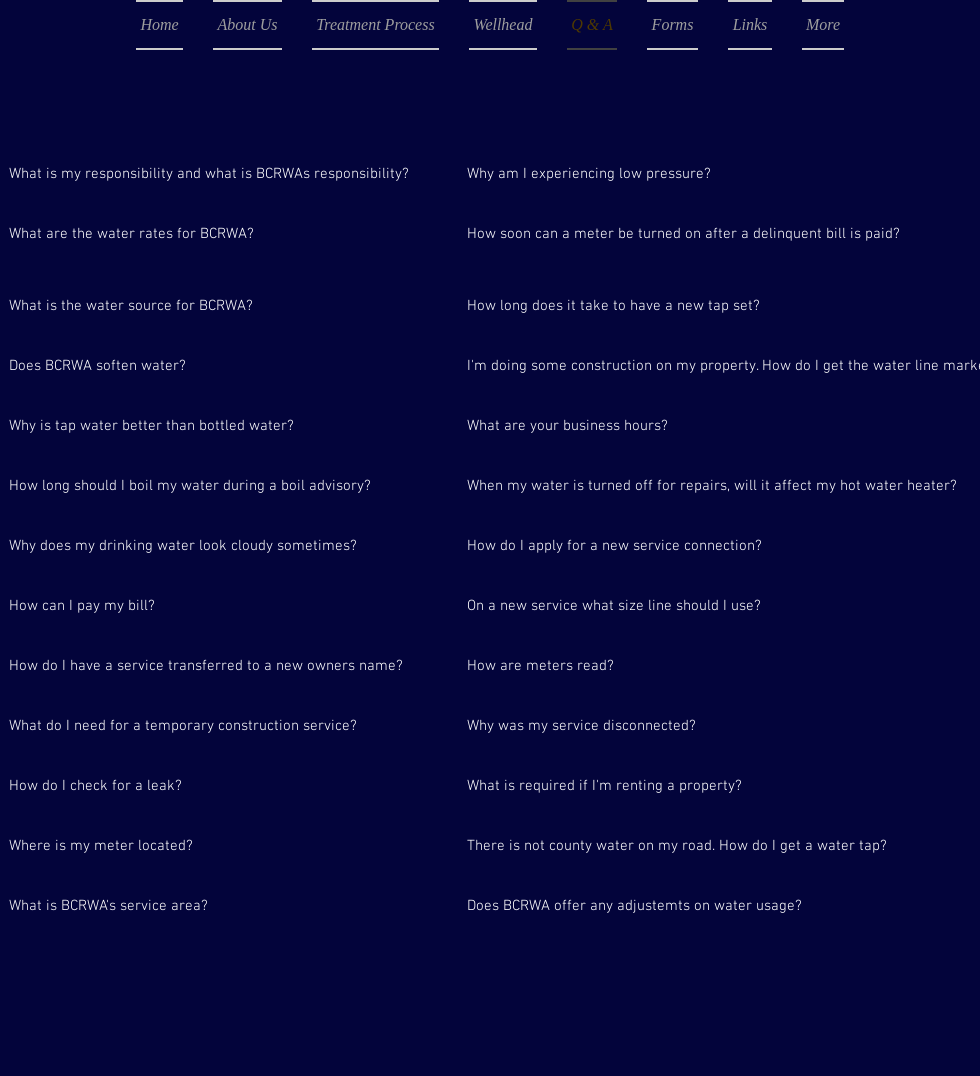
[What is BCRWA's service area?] (154, 906)
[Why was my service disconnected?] (685, 726)
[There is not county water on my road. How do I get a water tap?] (685, 846)
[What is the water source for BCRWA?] (227, 306)
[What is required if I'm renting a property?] (685, 786)
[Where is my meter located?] (227, 846)
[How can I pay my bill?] (227, 606)
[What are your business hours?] (685, 426)
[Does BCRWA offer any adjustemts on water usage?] (685, 906)
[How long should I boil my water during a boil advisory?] (227, 486)
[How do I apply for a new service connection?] (685, 546)
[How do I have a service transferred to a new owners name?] (227, 666)
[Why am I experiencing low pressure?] (685, 174)
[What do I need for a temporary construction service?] (227, 726)
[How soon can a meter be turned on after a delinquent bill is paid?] (685, 234)
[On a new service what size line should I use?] (685, 606)
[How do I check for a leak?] (227, 786)
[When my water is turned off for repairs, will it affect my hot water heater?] (712, 486)
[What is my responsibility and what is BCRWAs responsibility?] (227, 174)
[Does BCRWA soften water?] (227, 366)
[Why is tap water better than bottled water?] (227, 426)
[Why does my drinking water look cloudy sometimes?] (227, 546)
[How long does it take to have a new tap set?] (685, 306)
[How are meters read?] (685, 666)
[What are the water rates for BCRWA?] (227, 234)
